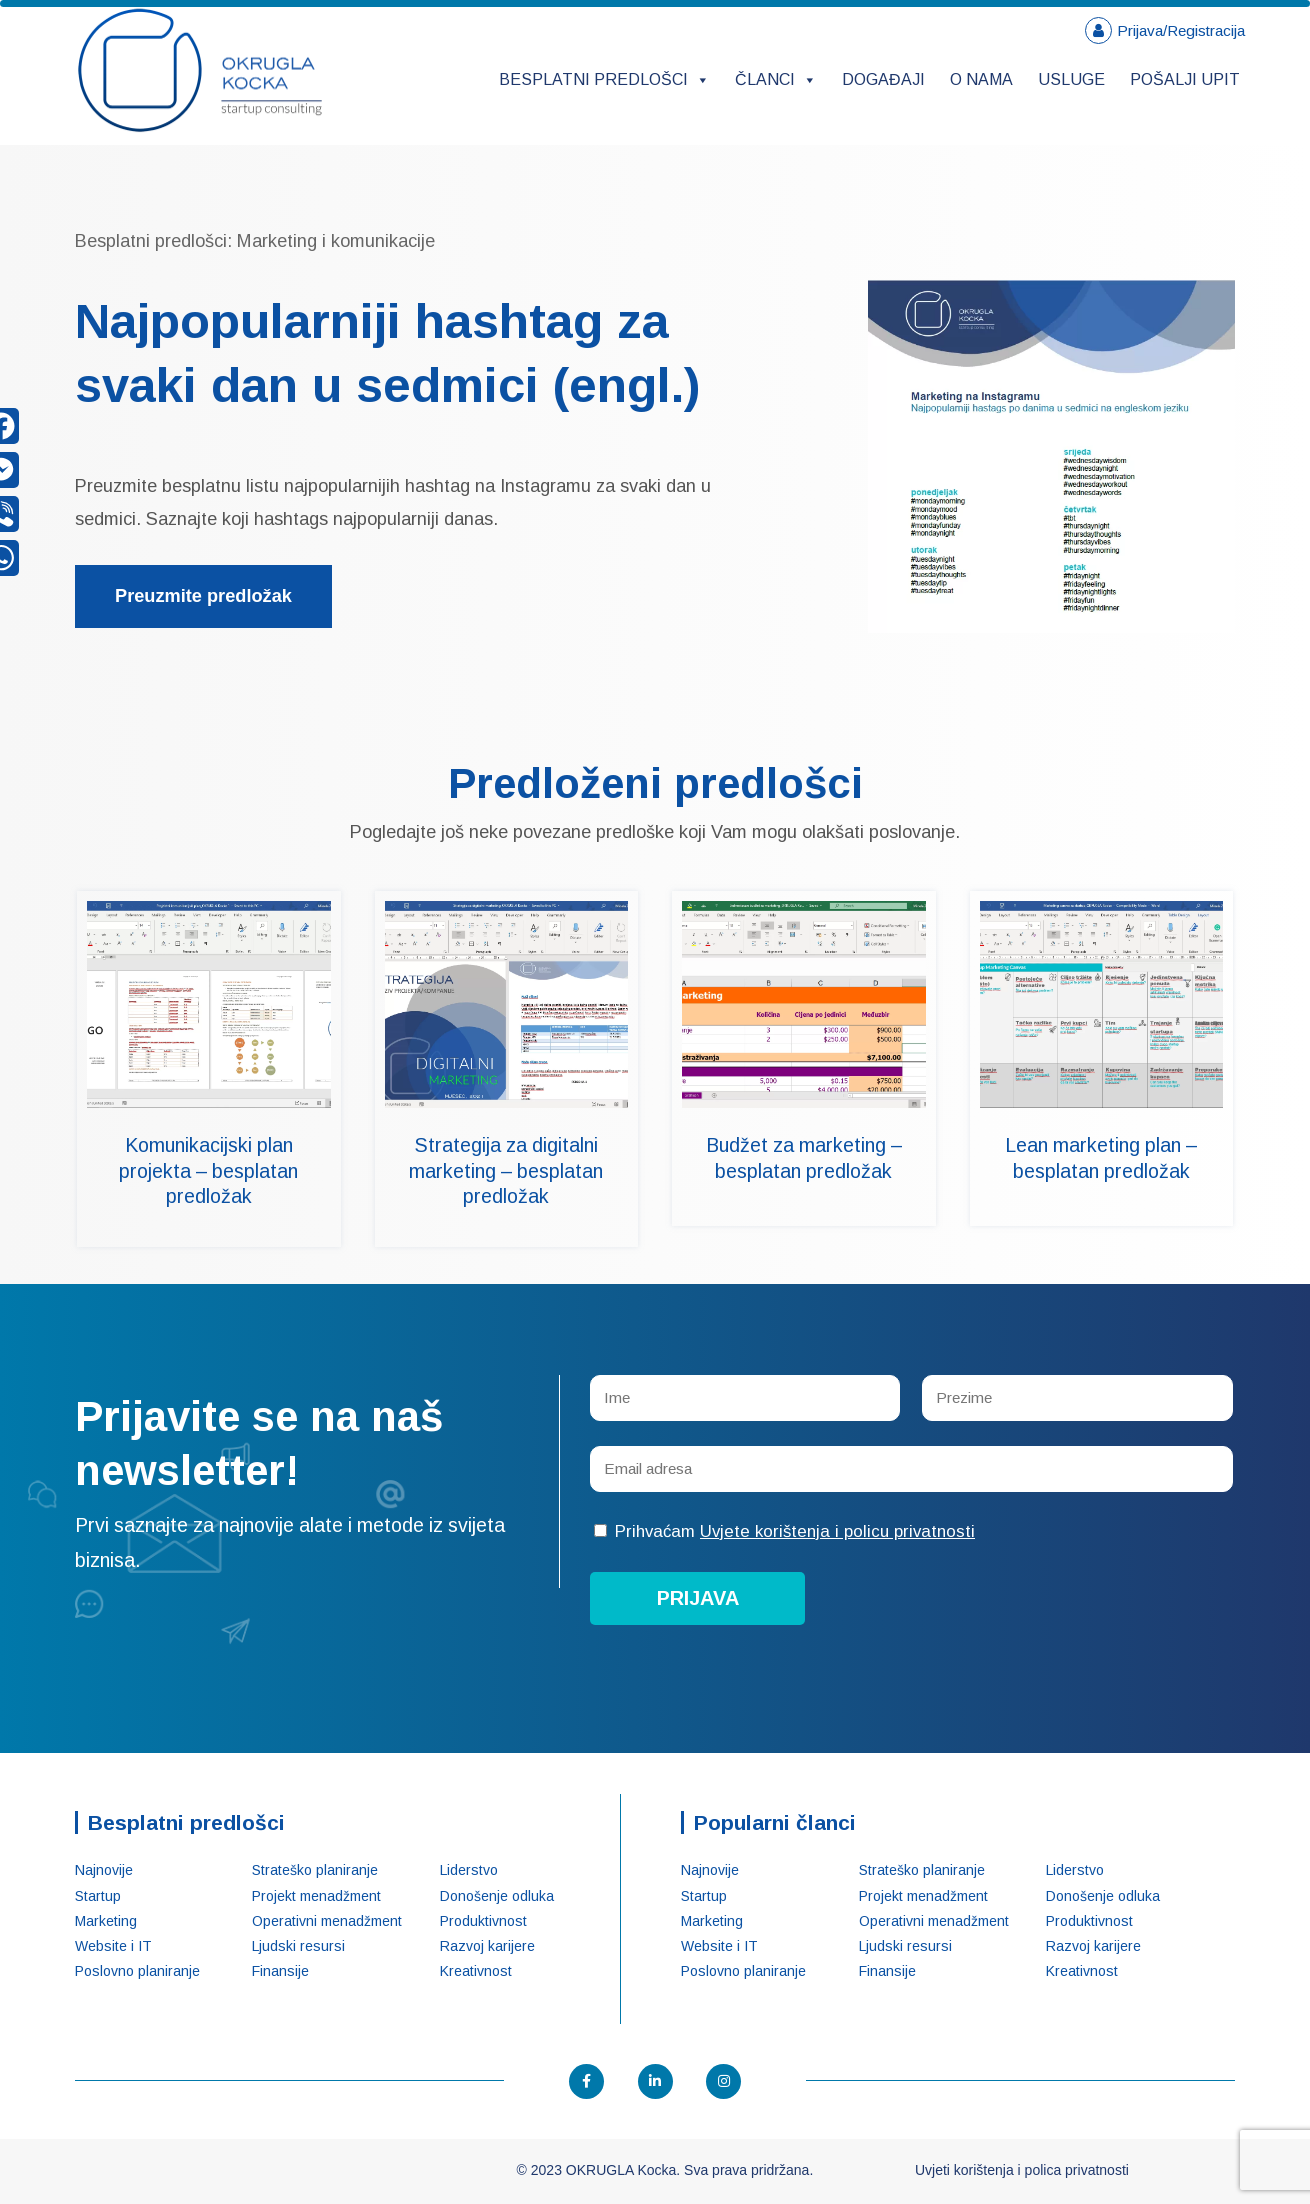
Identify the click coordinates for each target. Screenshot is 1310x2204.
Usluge (1071, 79)
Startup (98, 1896)
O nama (981, 79)
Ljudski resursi (298, 1946)
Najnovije (104, 1870)
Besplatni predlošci (604, 79)
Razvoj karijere (487, 1946)
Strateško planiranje (315, 1870)
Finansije (280, 1971)
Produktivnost (483, 1921)
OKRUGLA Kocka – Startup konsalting (200, 70)
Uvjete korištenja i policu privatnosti (837, 1531)
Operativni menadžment (327, 1921)
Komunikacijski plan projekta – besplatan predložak (208, 1170)
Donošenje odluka (497, 1896)
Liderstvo (469, 1870)
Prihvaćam (784, 1531)
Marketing (106, 1921)
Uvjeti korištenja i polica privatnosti (1022, 2170)
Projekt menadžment (316, 1896)
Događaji (883, 79)
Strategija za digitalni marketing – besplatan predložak (506, 1170)
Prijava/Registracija (1181, 30)
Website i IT (113, 1946)
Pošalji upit (1185, 79)
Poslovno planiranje (137, 1971)
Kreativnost (476, 1971)
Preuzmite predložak (203, 596)
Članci (776, 79)
